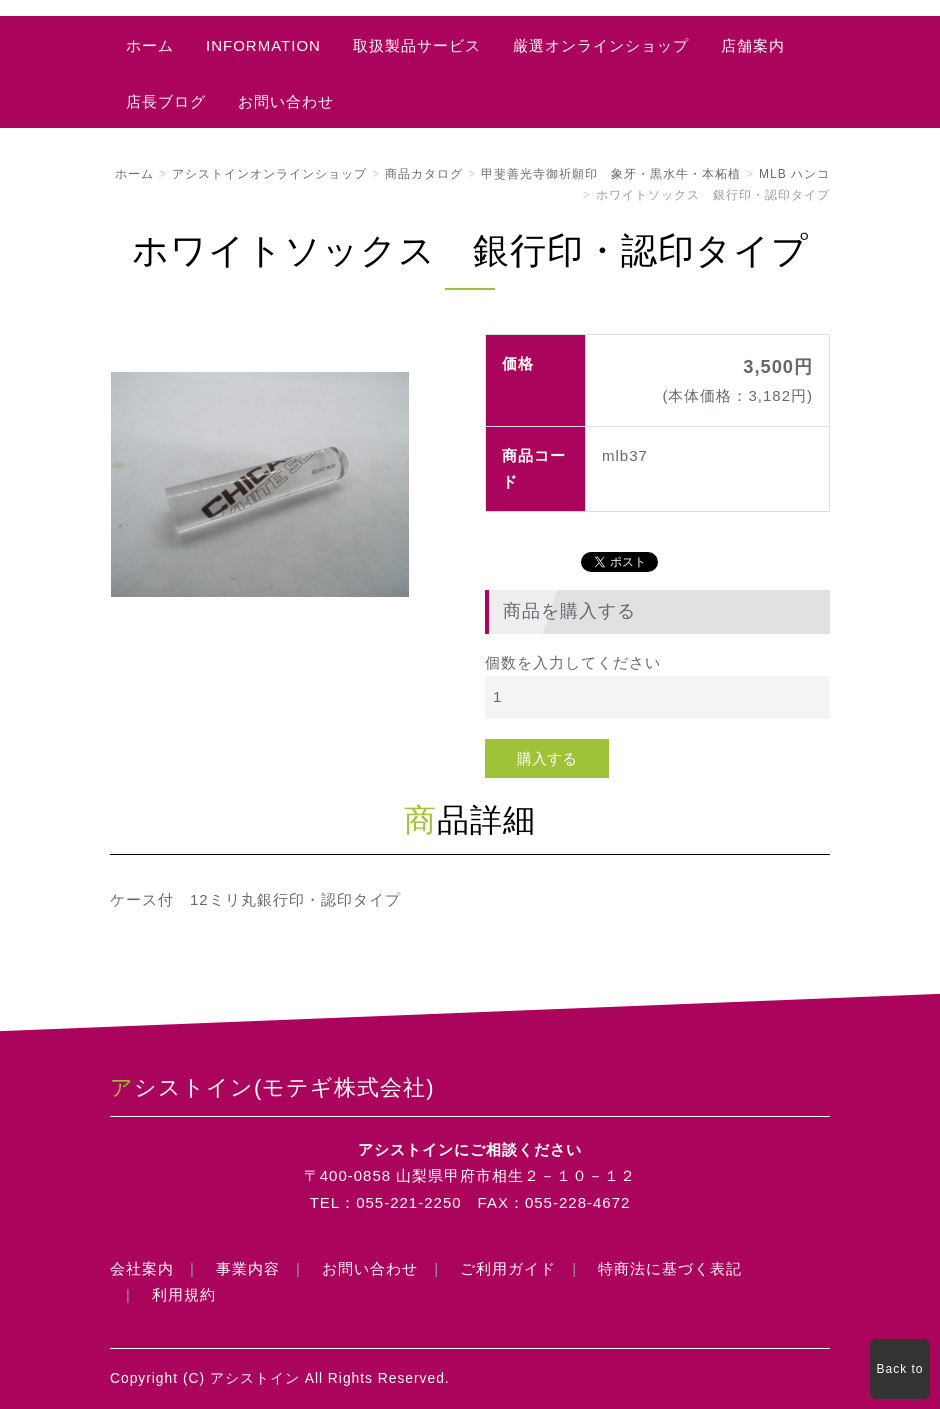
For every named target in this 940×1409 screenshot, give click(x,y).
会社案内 (142, 1268)
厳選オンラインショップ (601, 45)
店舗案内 (753, 45)
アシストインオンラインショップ (269, 174)
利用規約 (184, 1294)
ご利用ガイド (508, 1268)
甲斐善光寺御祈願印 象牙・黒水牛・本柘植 (611, 174)
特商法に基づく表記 (670, 1268)
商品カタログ (424, 174)
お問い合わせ (286, 101)
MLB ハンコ (794, 174)
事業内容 (248, 1268)
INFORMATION (263, 45)
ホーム (150, 45)
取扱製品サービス (417, 45)
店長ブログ (166, 101)
